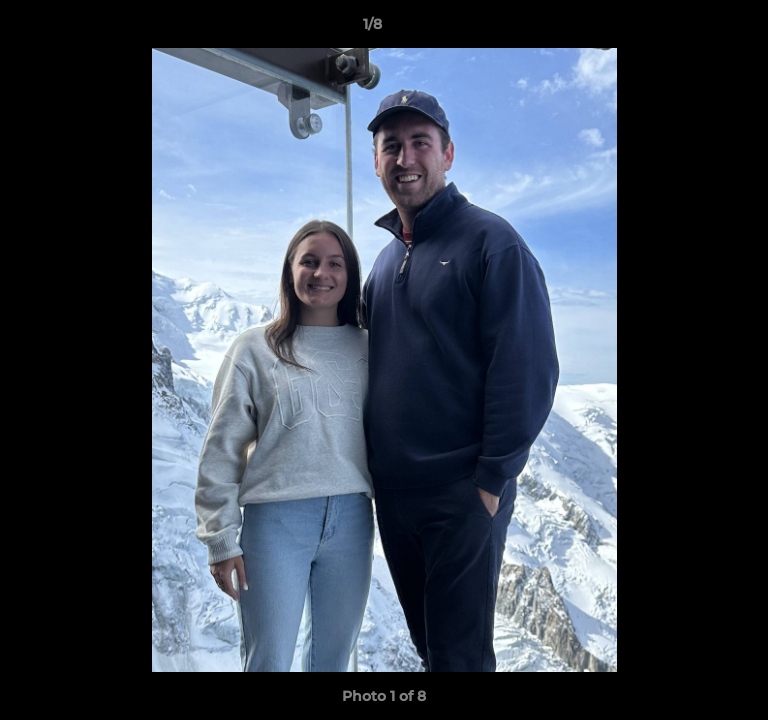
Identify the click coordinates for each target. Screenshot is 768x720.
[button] (696, 29)
